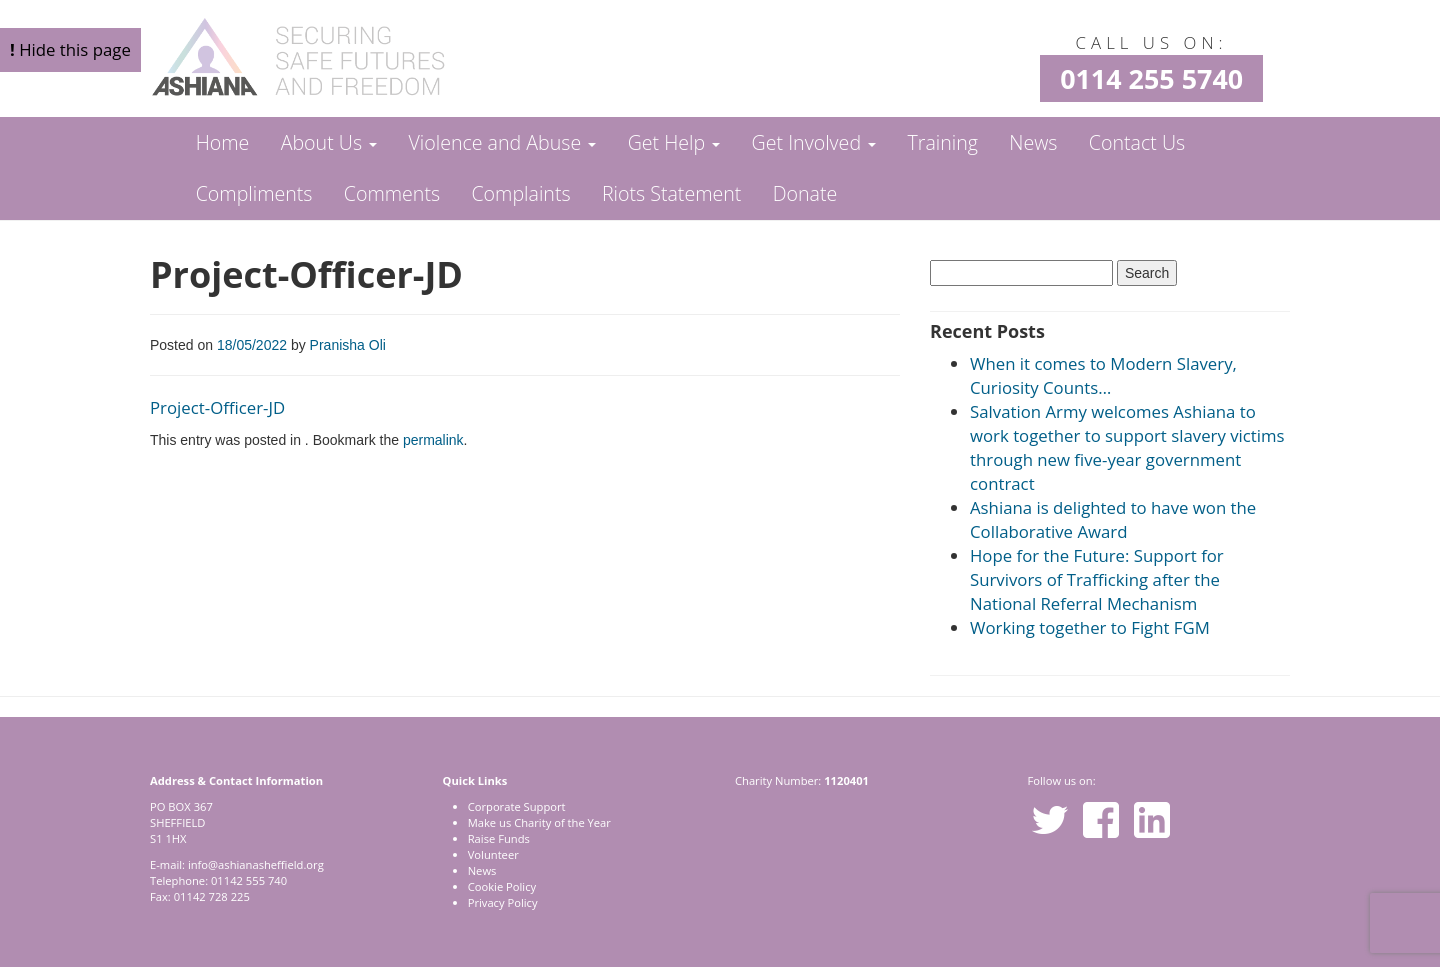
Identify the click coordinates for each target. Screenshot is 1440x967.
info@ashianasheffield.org (256, 864)
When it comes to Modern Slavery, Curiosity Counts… (1103, 375)
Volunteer (493, 854)
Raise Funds (499, 838)
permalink (433, 440)
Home (223, 142)
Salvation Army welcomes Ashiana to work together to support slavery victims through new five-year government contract (1127, 447)
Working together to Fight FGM (1090, 627)
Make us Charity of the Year (539, 822)
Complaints (520, 193)
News (1033, 142)
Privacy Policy (503, 902)
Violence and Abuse (502, 142)
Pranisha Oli (348, 345)
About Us (329, 142)
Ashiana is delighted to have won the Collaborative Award (1113, 519)
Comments (392, 193)
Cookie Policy (502, 886)
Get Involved (814, 142)
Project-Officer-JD (217, 407)
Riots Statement (671, 193)
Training (942, 142)
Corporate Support (517, 806)
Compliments (254, 193)
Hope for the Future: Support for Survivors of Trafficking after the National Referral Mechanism (1097, 579)
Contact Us (1137, 142)
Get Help (674, 142)
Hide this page (70, 49)
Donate (805, 193)
